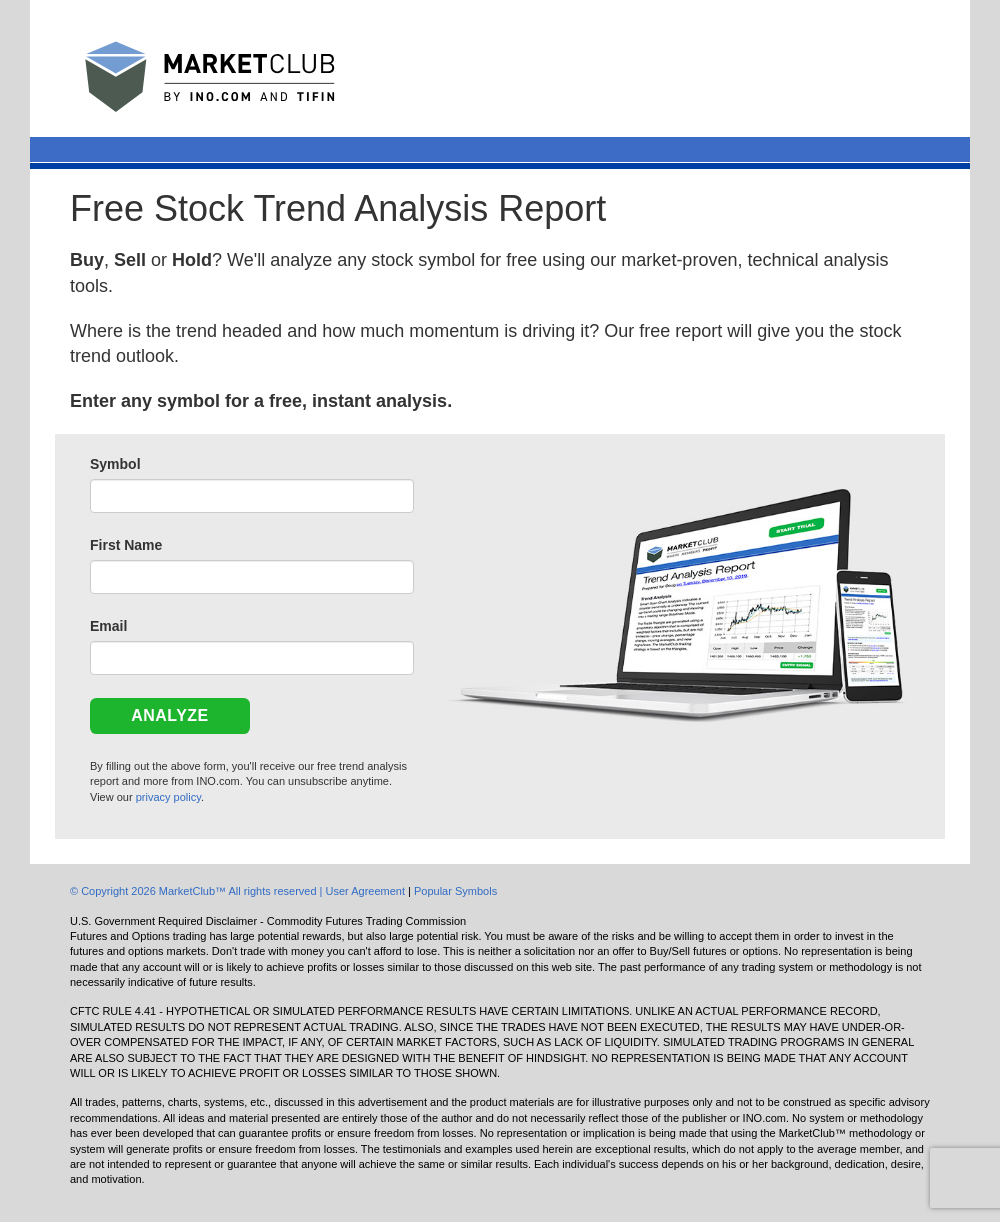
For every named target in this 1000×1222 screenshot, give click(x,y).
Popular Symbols (455, 891)
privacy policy (168, 797)
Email (108, 626)
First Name (126, 545)
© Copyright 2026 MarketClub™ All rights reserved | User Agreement (239, 891)
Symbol (115, 464)
